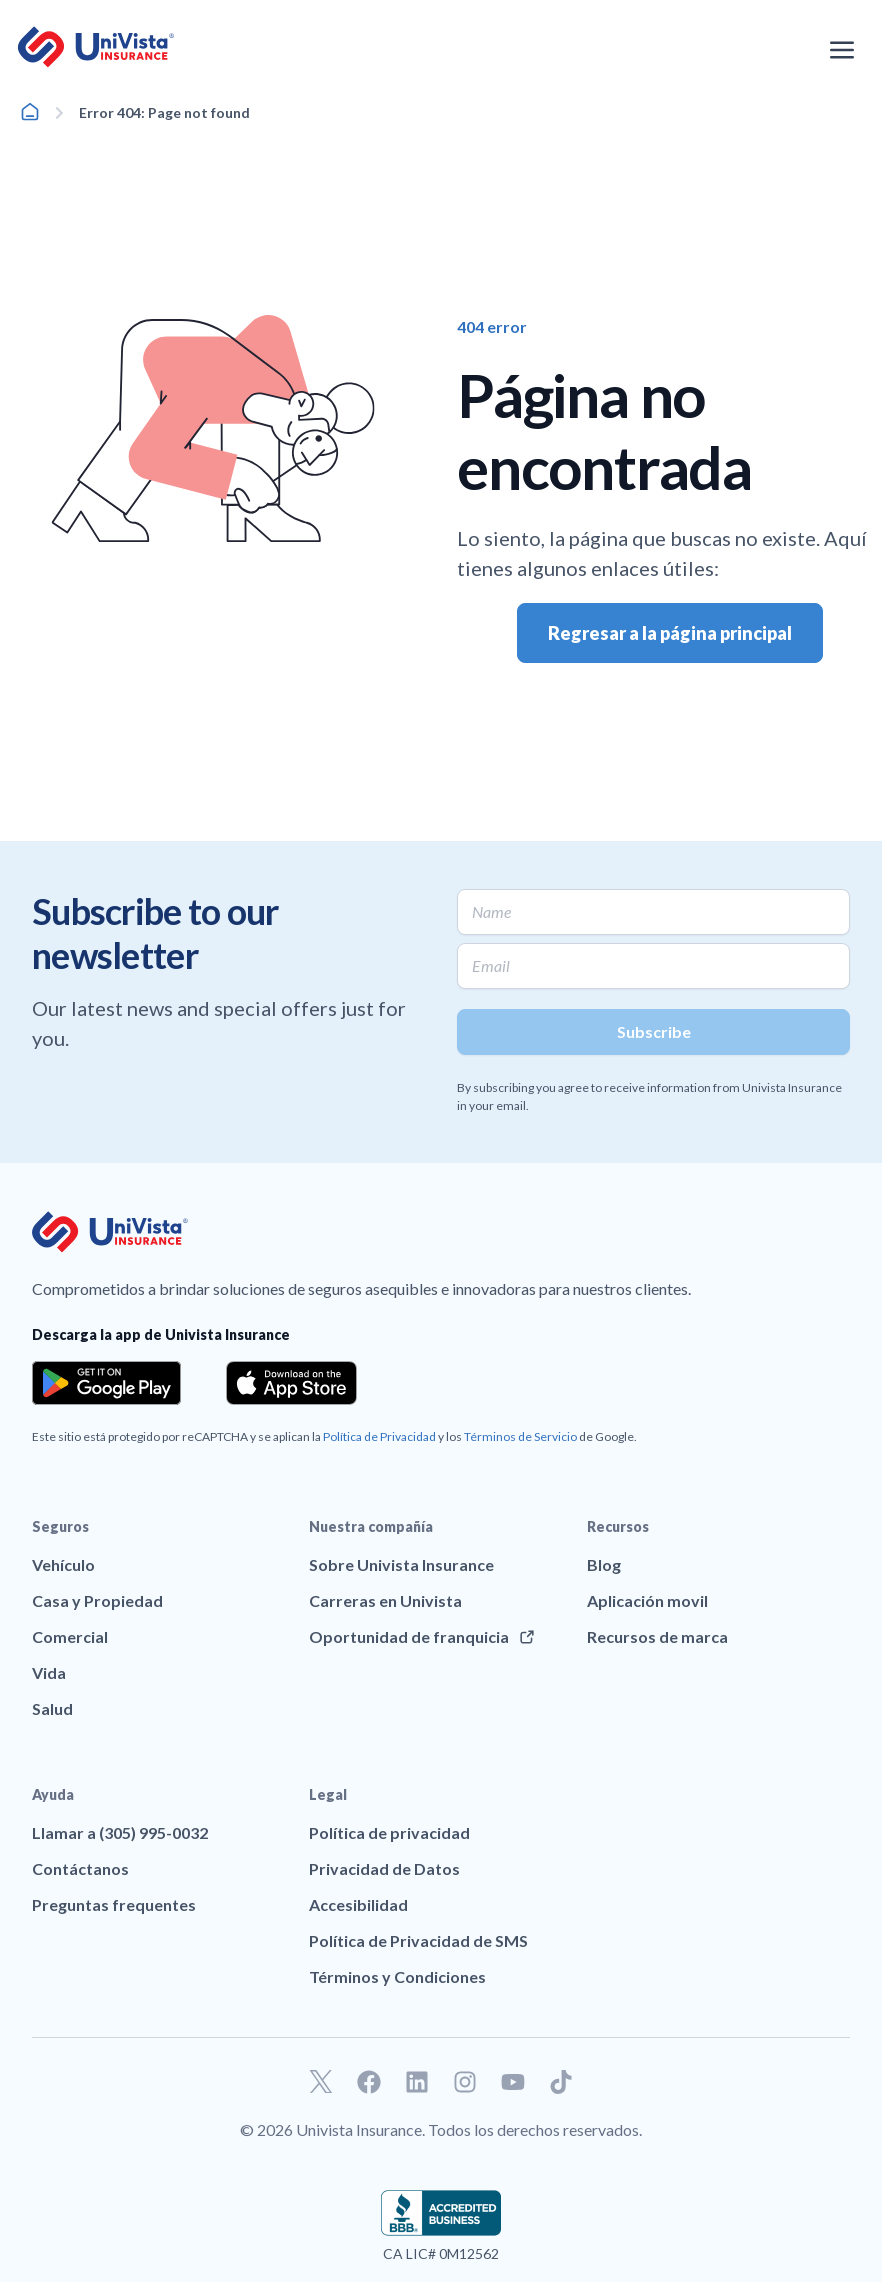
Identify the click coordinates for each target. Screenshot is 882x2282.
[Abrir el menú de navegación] (842, 50)
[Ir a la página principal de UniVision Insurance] (96, 47)
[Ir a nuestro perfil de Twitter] (321, 2082)
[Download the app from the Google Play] (106, 1383)
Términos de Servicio (520, 1436)
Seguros (60, 1526)
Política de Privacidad (379, 1436)
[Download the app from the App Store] (292, 1383)
